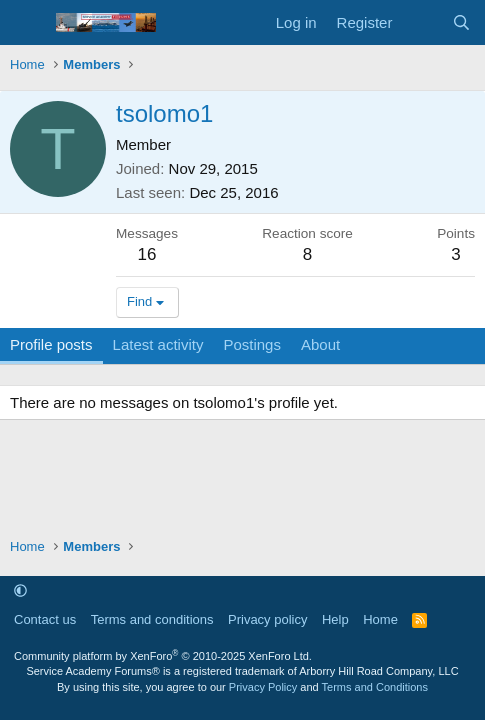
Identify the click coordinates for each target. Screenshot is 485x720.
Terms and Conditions (375, 687)
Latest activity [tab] (158, 344)
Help (335, 619)
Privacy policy (267, 619)
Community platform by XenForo (163, 656)
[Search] (461, 22)
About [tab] (320, 344)
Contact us (45, 619)
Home (380, 619)
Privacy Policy (263, 687)
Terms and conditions (152, 619)
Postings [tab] (252, 344)
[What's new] (421, 22)
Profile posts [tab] (51, 344)
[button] (20, 590)
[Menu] (27, 23)
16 (147, 254)
